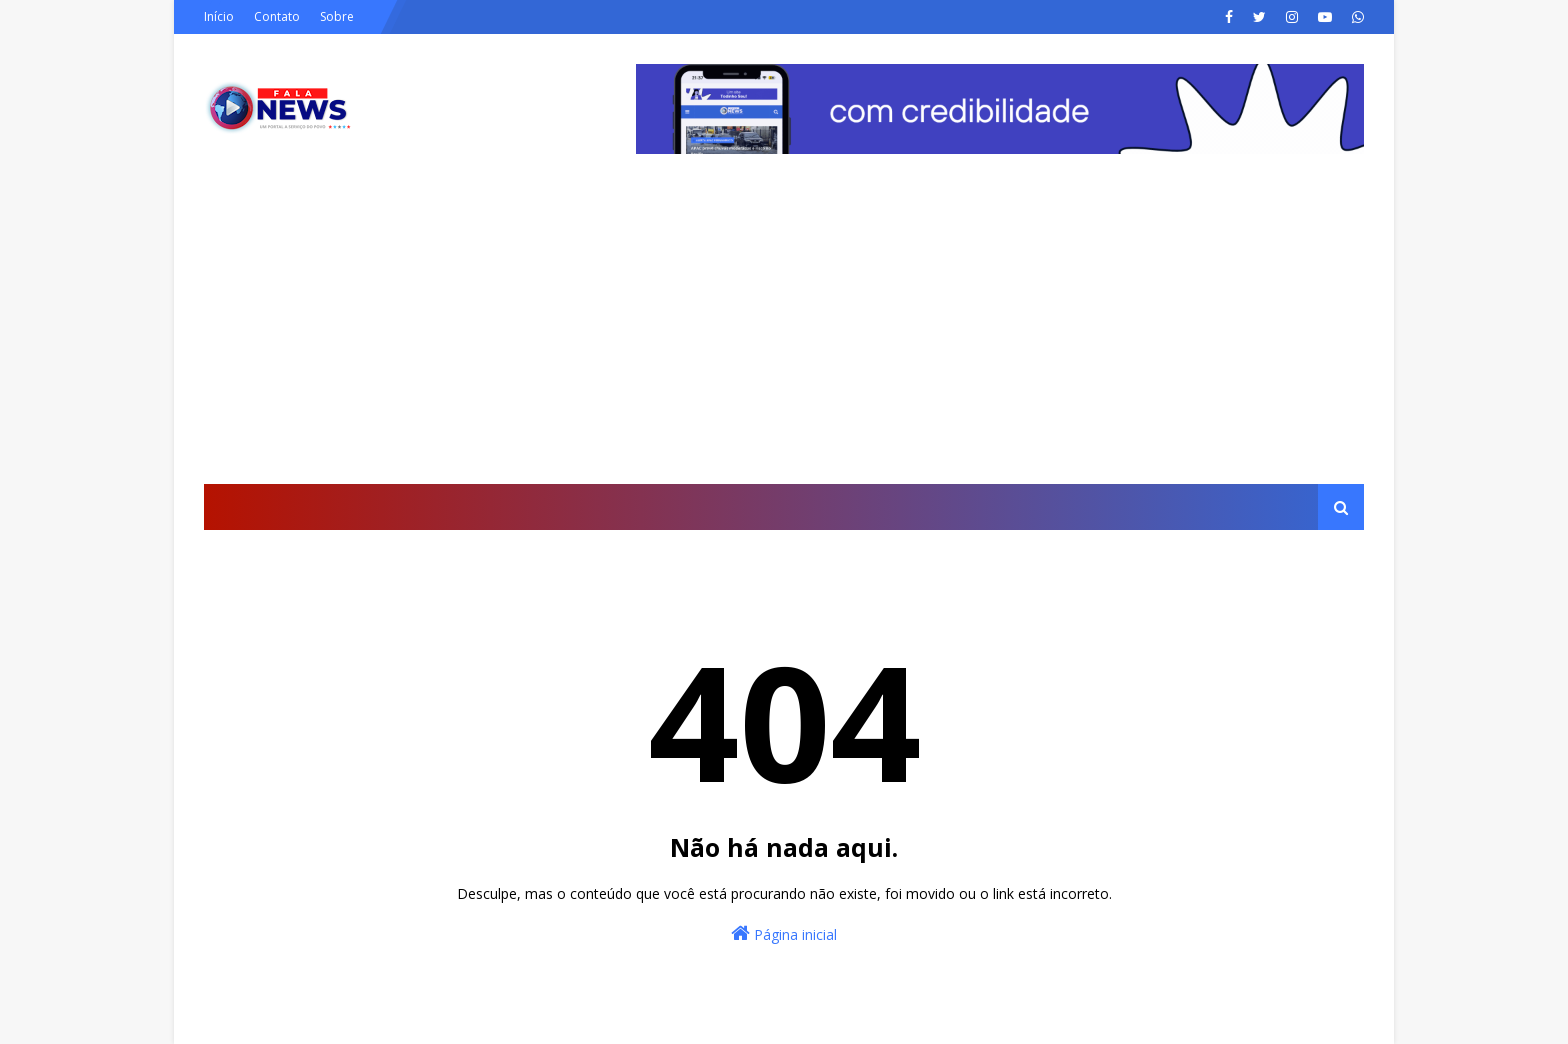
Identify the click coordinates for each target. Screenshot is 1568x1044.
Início (219, 16)
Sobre (337, 16)
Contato (277, 16)
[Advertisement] (784, 334)
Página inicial (784, 933)
